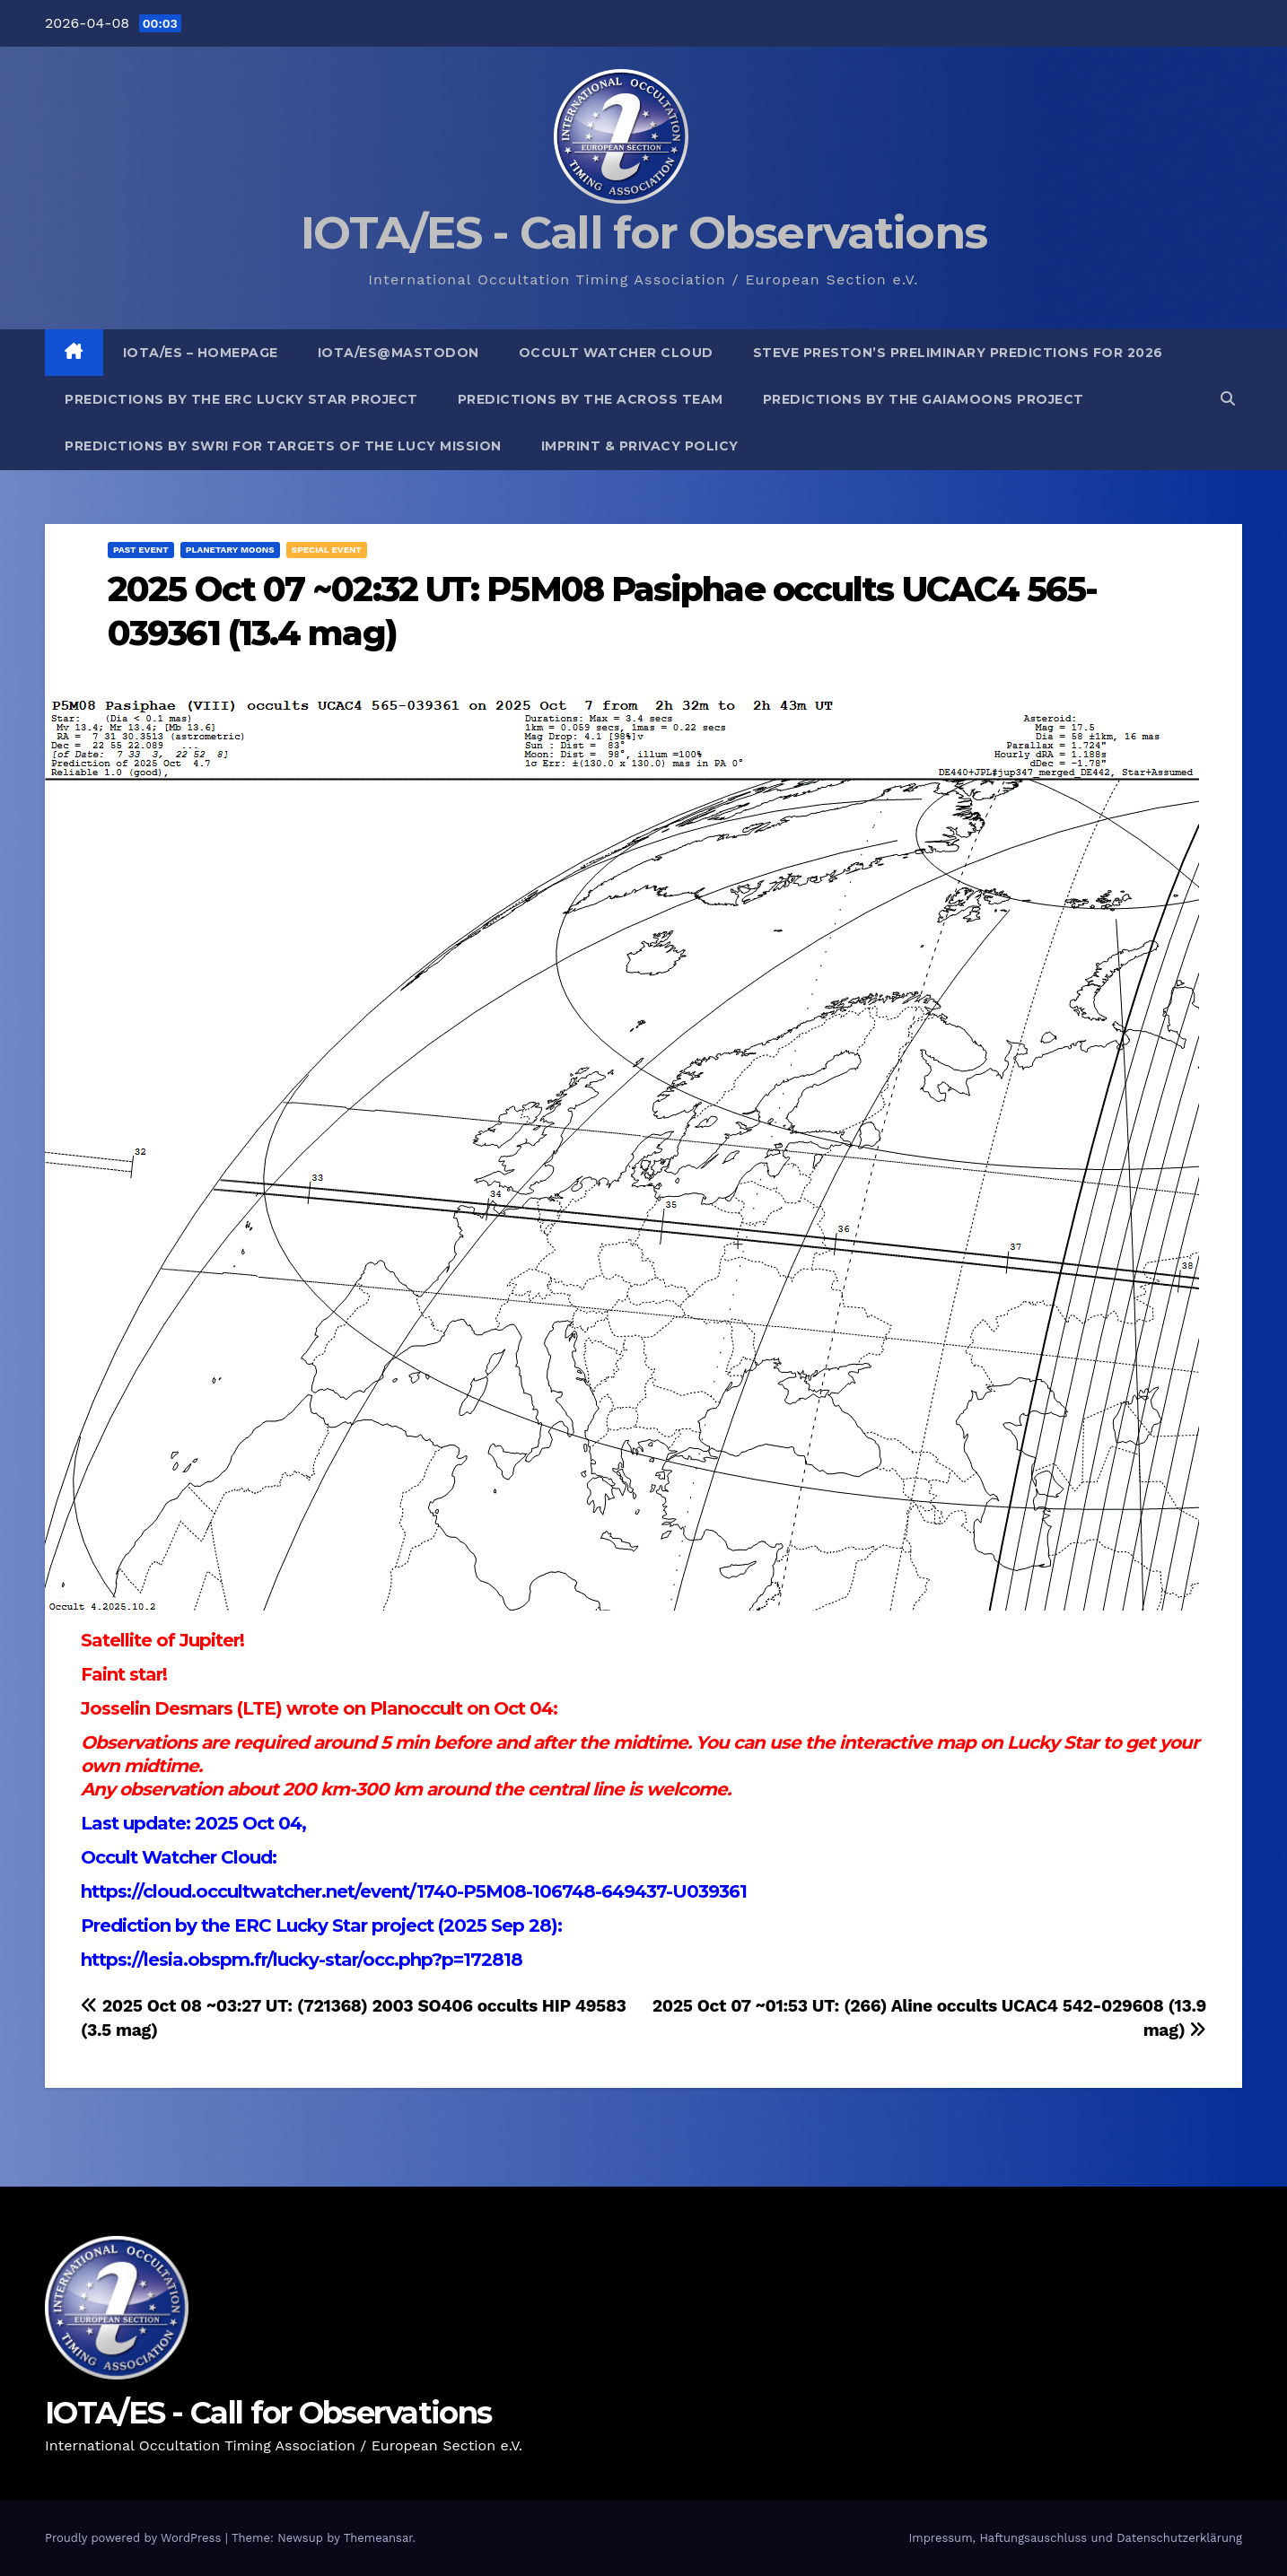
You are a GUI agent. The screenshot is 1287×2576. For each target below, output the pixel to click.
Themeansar (378, 2538)
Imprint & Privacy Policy (640, 446)
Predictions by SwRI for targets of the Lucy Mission (283, 446)
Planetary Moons (230, 549)
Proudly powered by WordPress (135, 2538)
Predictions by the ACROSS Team (590, 399)
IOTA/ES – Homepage (200, 353)
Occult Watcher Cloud (616, 353)
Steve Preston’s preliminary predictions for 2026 (958, 353)
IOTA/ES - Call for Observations (643, 232)
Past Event (141, 549)
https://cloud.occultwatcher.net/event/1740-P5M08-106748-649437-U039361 (414, 1891)
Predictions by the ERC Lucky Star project (241, 399)
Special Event (327, 549)
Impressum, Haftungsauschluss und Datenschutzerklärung (1075, 2538)
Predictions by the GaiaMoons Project (923, 399)
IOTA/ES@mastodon (398, 353)
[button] (1228, 398)
